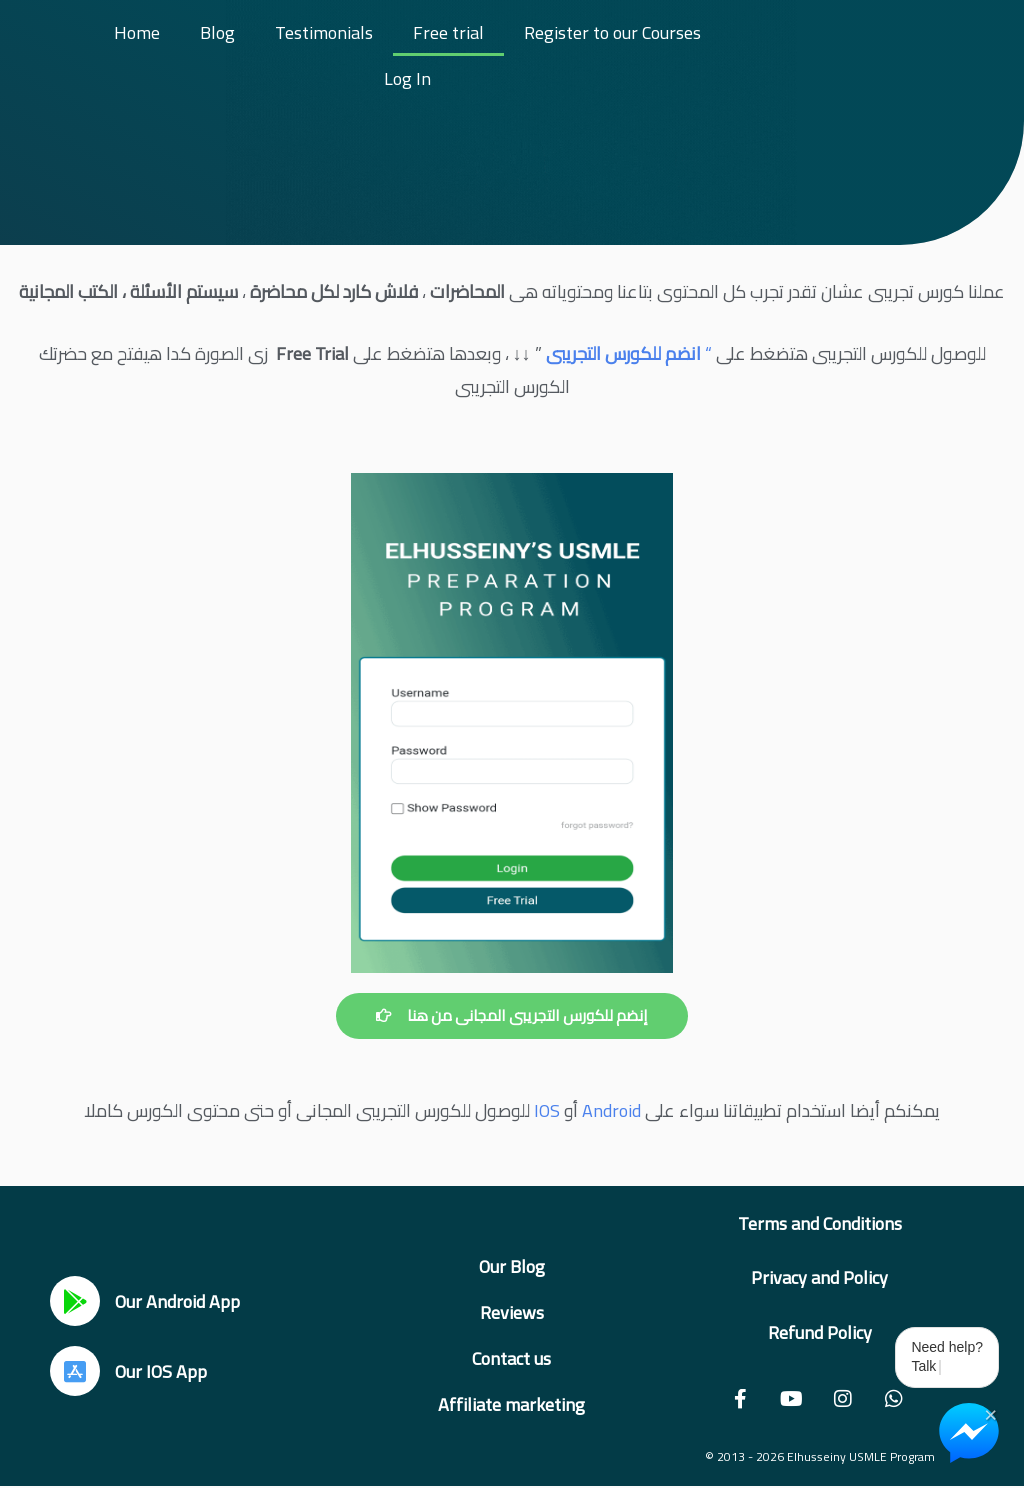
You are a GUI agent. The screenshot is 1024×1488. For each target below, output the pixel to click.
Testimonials (324, 32)
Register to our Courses (612, 32)
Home (137, 32)
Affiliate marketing (511, 1405)
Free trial (448, 32)
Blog (217, 32)
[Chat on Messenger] (969, 1433)
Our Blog (512, 1267)
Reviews (512, 1313)
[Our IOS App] (75, 1372)
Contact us (511, 1359)
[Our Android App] (75, 1302)
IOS (547, 1111)
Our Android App (177, 1301)
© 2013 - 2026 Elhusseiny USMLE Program (820, 1457)
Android (611, 1111)
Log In (407, 78)
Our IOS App (161, 1371)
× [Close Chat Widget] (990, 1413)
